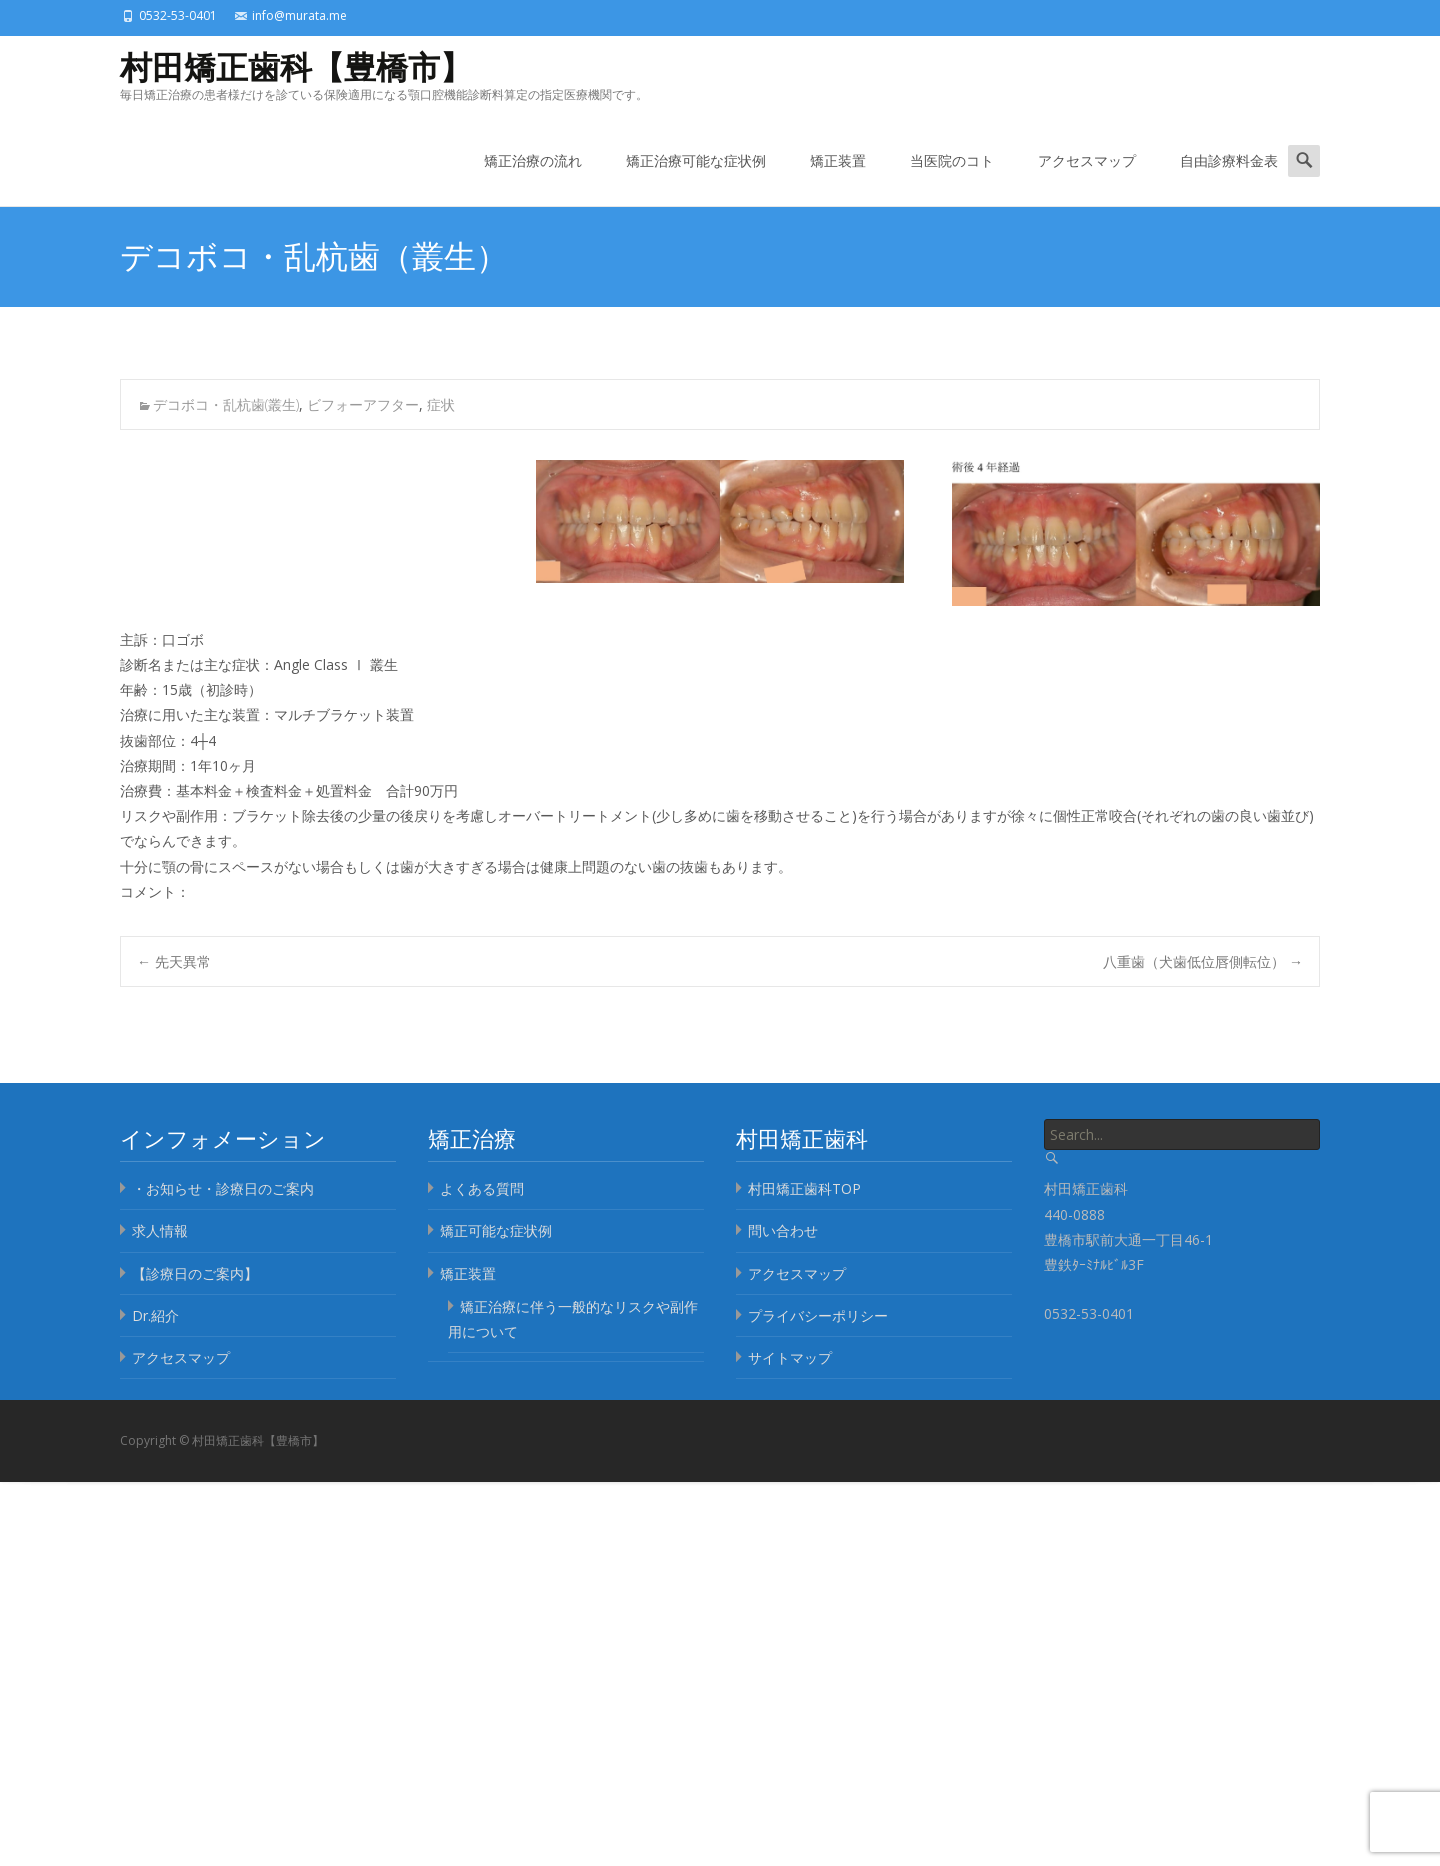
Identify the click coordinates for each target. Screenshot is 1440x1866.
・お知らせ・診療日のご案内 (223, 1188)
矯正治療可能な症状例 (696, 178)
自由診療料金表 (1229, 178)
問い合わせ (783, 1230)
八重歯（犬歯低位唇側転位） (1203, 961)
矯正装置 (838, 178)
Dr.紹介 (155, 1315)
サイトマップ (790, 1357)
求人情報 (160, 1230)
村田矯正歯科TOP (804, 1188)
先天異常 (174, 961)
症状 (441, 404)
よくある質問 (482, 1188)
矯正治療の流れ (533, 178)
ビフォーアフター (363, 404)
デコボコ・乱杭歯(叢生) (226, 404)
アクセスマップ (1087, 178)
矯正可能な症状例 (496, 1230)
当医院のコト (952, 178)
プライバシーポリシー (818, 1315)
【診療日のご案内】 (195, 1273)
